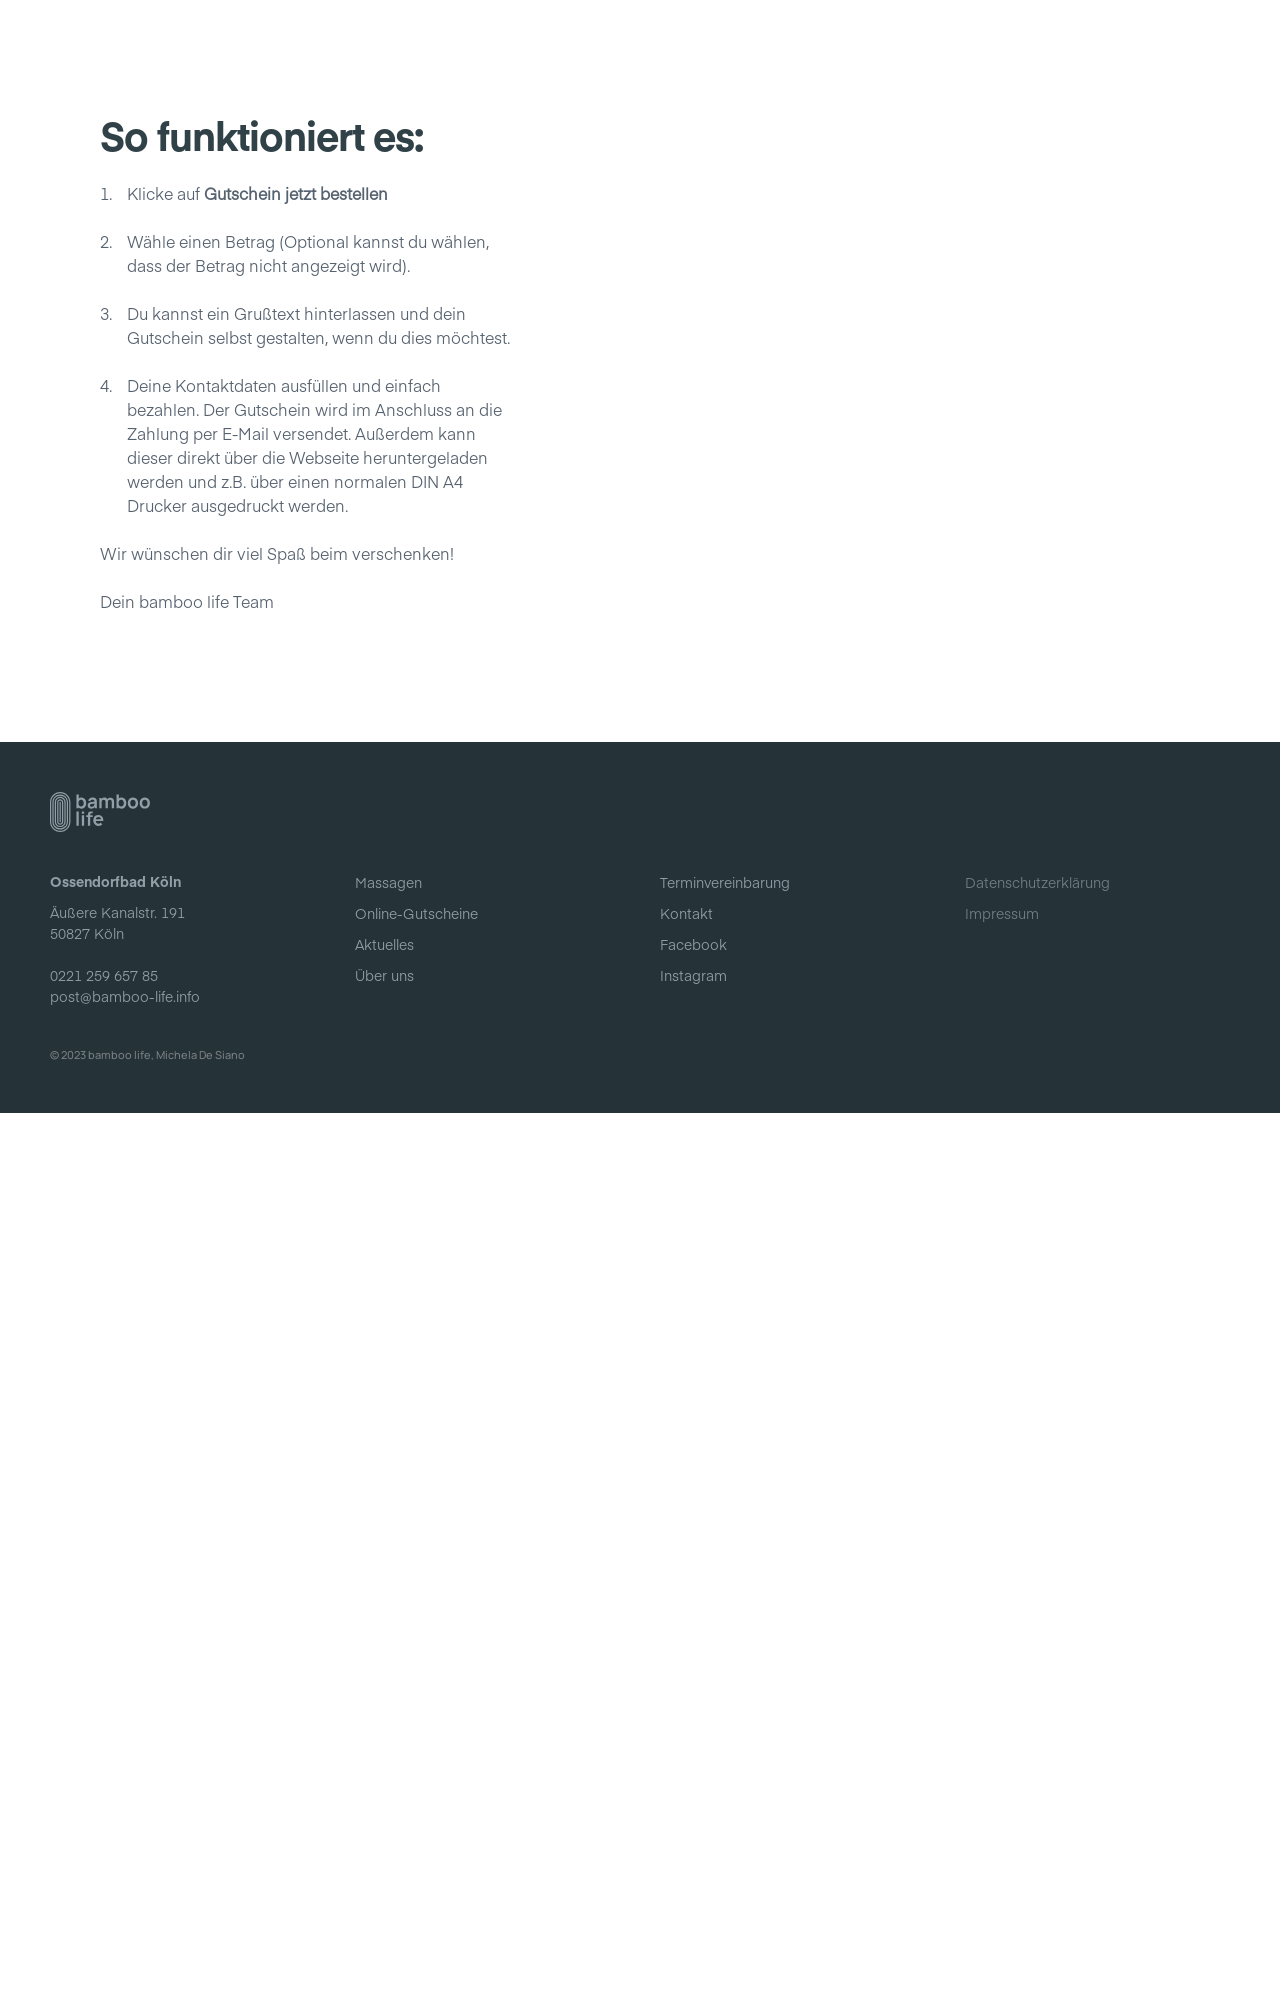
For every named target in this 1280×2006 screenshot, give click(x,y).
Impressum (1002, 1806)
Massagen (643, 39)
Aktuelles (540, 39)
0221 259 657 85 (104, 1867)
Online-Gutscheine (783, 39)
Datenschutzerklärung (1037, 1775)
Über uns (919, 39)
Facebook (693, 1837)
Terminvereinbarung (725, 1775)
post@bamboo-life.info (125, 1888)
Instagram (693, 1868)
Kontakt (1013, 39)
